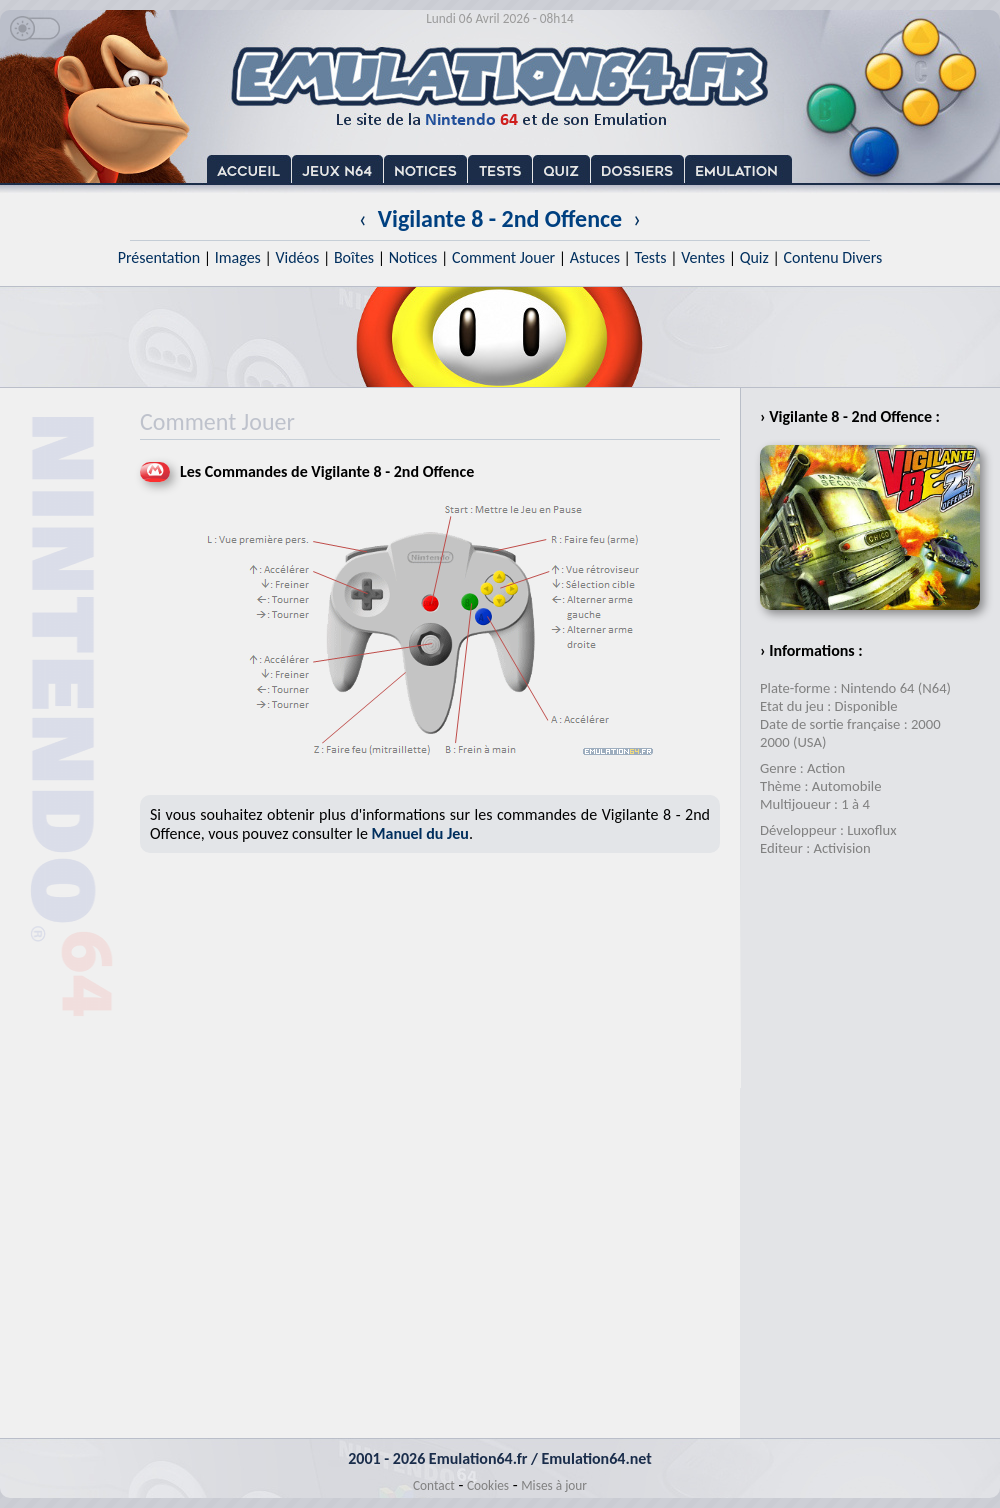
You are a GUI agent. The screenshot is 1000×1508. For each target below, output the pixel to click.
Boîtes (354, 257)
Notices (413, 257)
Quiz (754, 257)
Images (238, 257)
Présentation (159, 257)
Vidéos (297, 257)
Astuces (595, 257)
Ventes (703, 257)
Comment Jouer (503, 257)
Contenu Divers (832, 257)
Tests (651, 257)
